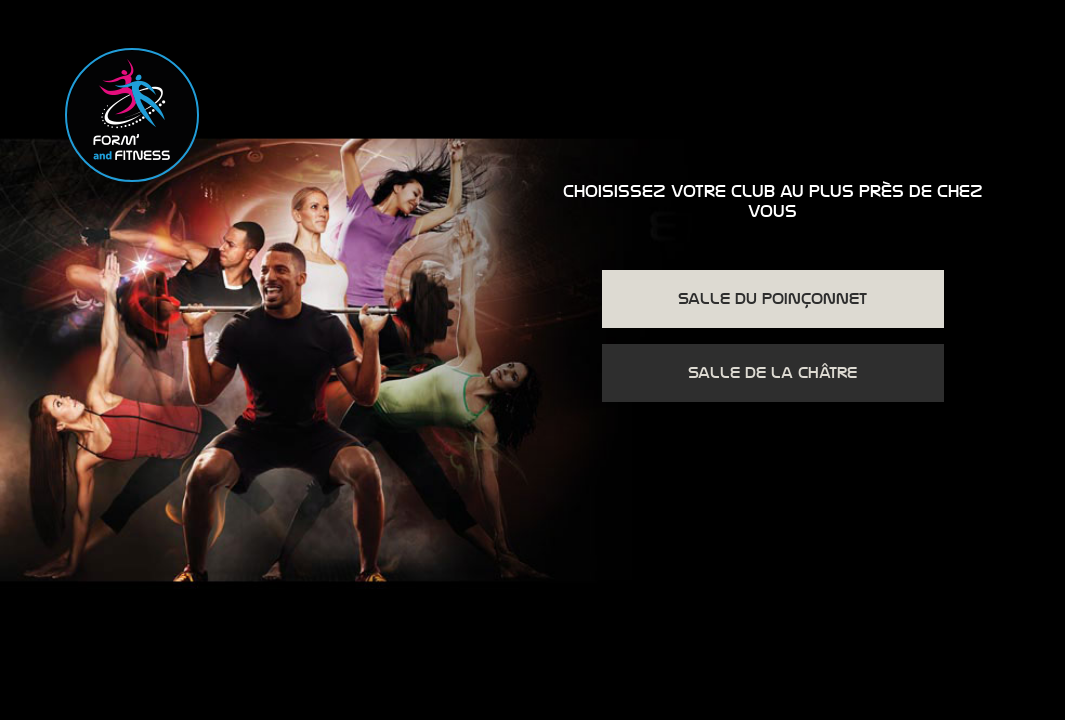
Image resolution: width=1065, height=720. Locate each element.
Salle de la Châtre (772, 373)
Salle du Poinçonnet (772, 299)
